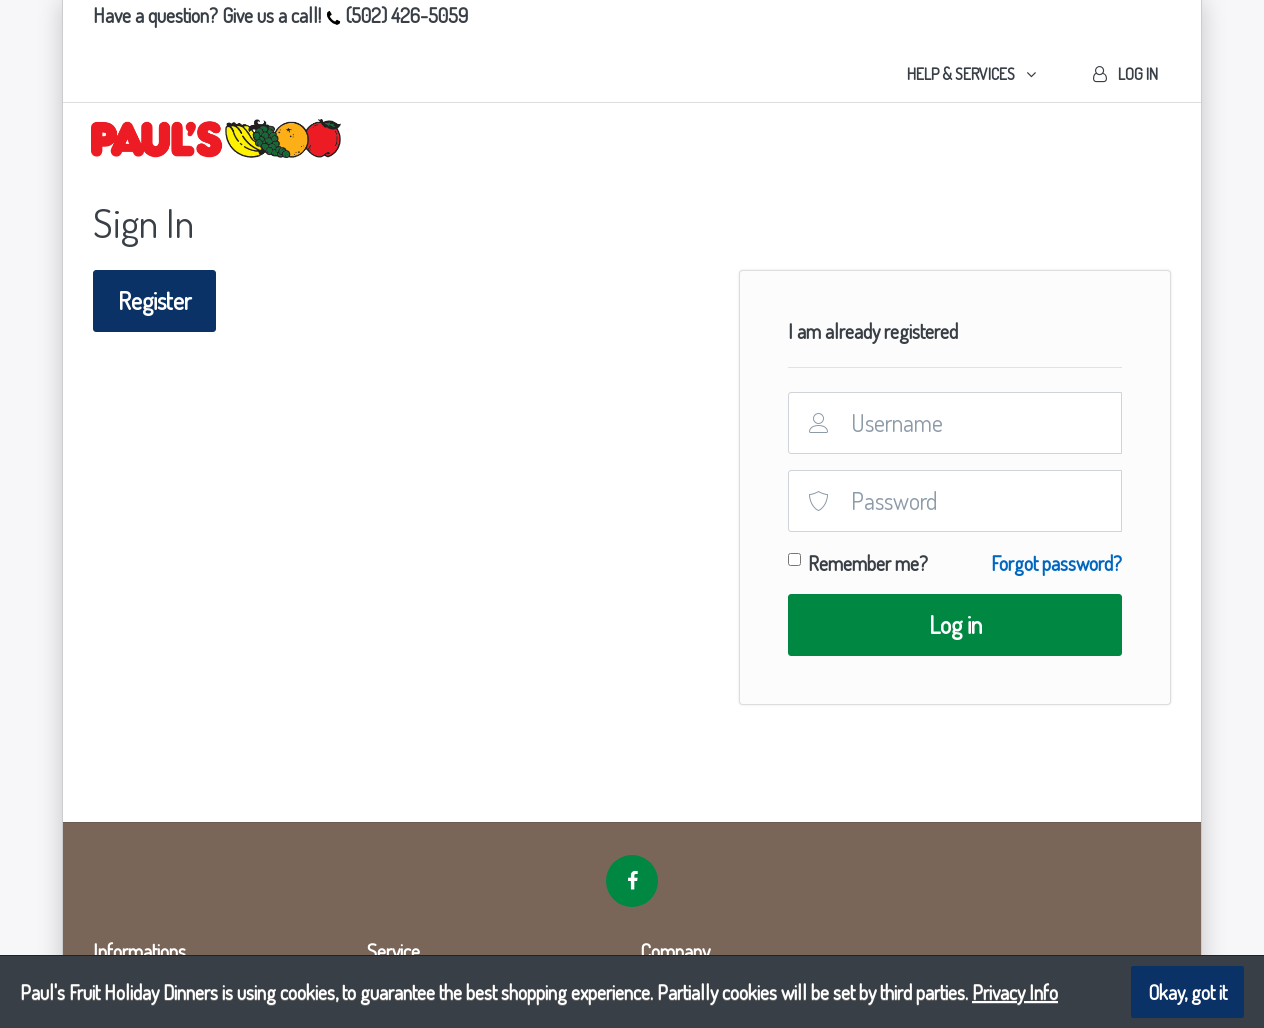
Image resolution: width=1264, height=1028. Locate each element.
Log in (955, 624)
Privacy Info (1015, 992)
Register (154, 300)
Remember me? (868, 563)
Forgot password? (1056, 563)
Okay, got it (1187, 992)
